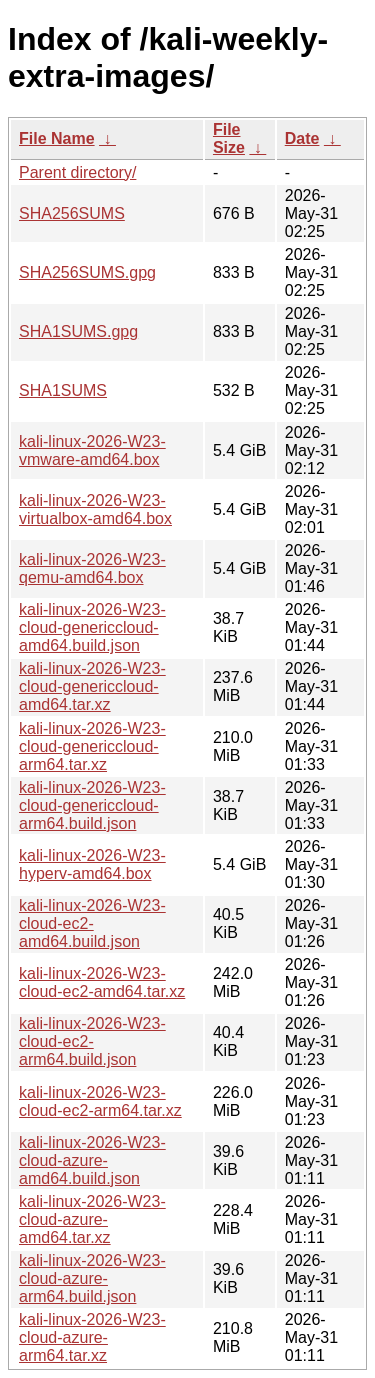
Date (302, 138)
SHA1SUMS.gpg (78, 331)
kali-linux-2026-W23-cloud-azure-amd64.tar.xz (92, 1219)
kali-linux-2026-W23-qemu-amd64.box (92, 568)
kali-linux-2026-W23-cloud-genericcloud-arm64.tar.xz (92, 746)
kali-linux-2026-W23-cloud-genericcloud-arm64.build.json (92, 805)
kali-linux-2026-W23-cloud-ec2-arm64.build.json (92, 1041)
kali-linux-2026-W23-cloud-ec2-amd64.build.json (92, 923)
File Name (57, 138)
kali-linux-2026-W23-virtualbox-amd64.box (95, 509)
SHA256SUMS (72, 213)
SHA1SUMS (63, 390)
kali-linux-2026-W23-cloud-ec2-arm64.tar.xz (100, 1101)
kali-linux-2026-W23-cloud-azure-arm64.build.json (92, 1278)
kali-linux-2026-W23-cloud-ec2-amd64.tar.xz (102, 982)
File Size (229, 138)
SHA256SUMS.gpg (87, 272)
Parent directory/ (77, 172)
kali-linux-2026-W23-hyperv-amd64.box (92, 864)
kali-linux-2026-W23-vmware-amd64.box (92, 450)
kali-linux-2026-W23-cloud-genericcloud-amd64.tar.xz (92, 686)
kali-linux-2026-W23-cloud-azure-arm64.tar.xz (92, 1337)
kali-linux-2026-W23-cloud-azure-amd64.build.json (92, 1160)
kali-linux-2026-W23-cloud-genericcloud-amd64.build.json (92, 627)
